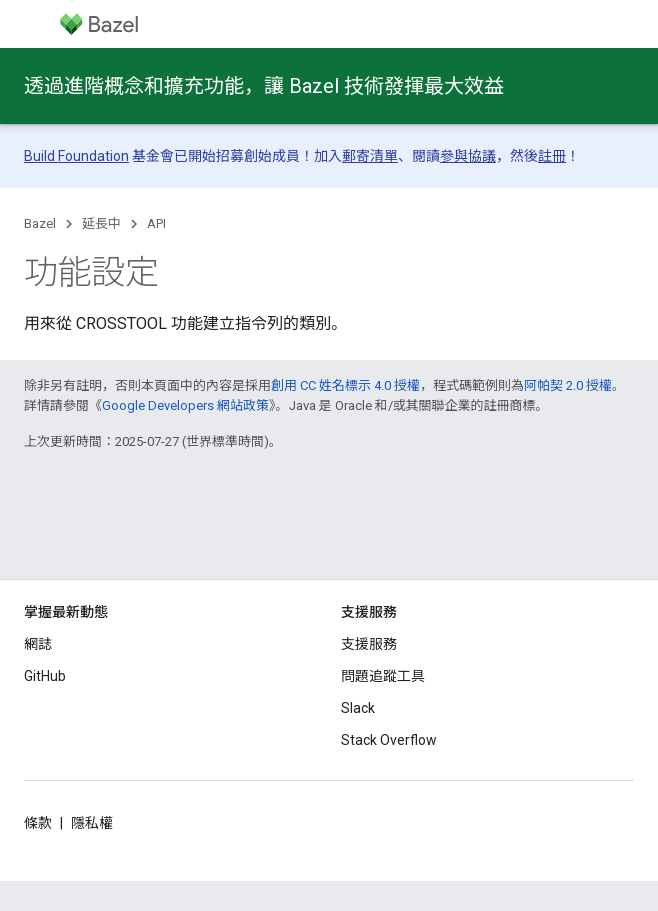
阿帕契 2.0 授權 (568, 385)
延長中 (101, 223)
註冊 (552, 156)
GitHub (45, 676)
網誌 (38, 644)
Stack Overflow (389, 740)
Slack (358, 708)
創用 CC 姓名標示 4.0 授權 (345, 385)
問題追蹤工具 (383, 676)
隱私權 (92, 823)
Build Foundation (76, 156)
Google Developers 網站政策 (185, 405)
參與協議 (468, 156)
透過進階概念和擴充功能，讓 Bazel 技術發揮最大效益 (264, 86)
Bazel (40, 223)
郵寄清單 (370, 156)
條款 (38, 823)
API (156, 223)
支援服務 (369, 644)
